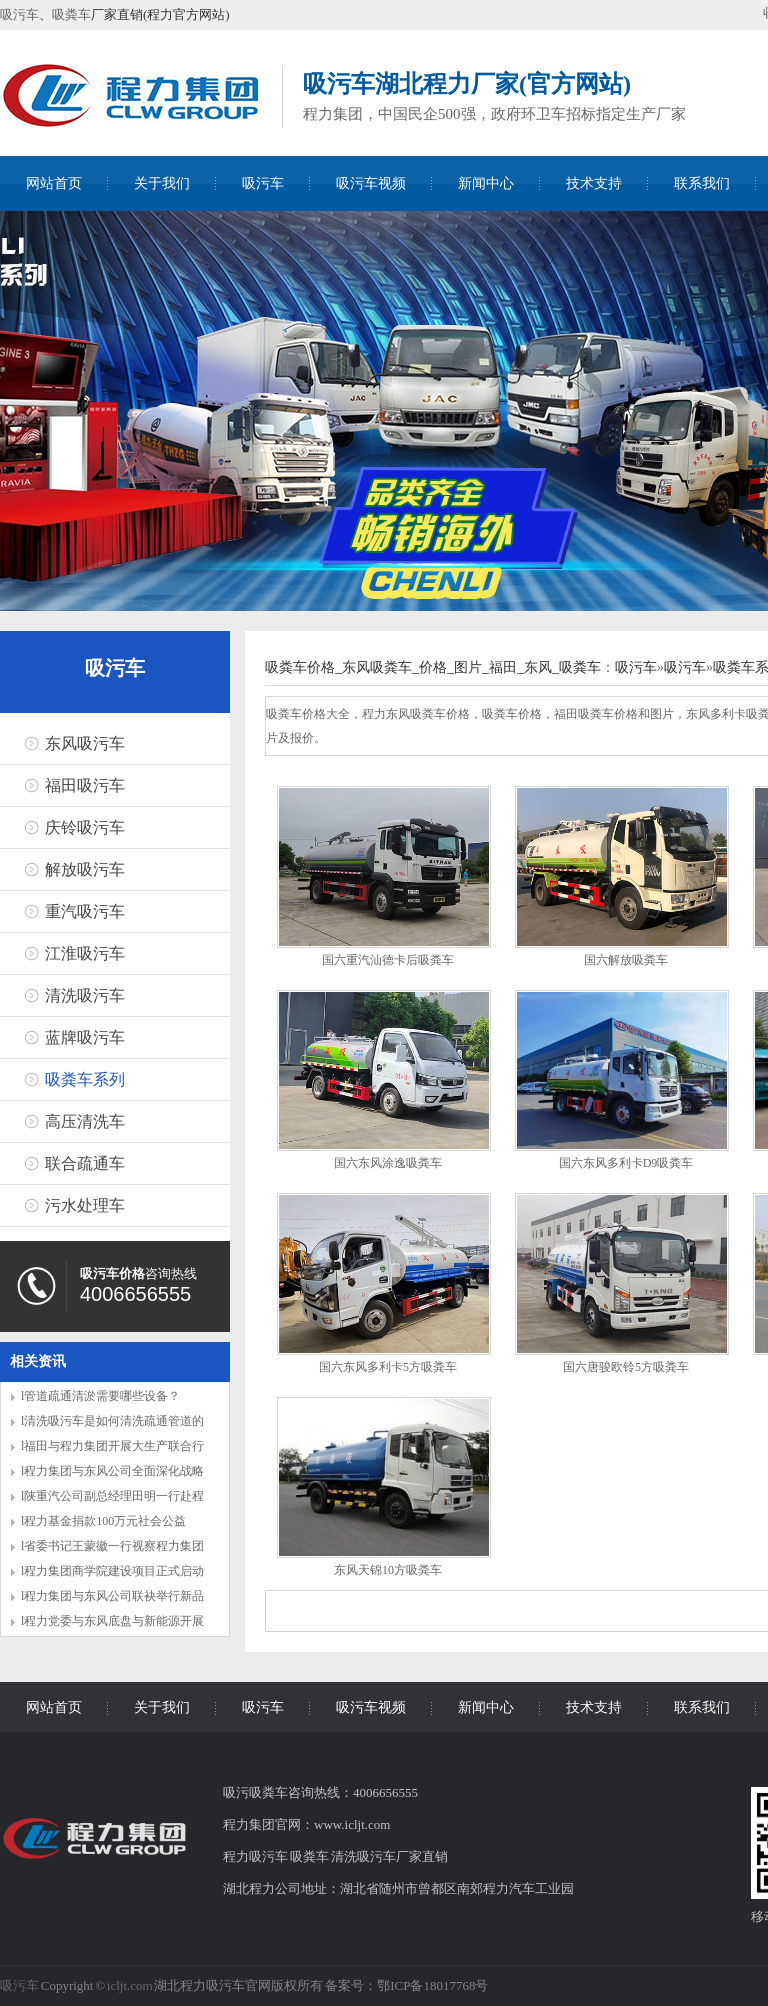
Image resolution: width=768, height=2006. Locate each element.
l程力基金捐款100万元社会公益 (103, 1521)
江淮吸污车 (85, 953)
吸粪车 (71, 14)
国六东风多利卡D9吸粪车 (626, 1163)
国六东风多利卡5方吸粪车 (388, 1367)
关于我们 (162, 183)
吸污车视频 (371, 183)
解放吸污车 (85, 869)
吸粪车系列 (85, 1079)
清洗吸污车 (85, 995)
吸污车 (19, 14)
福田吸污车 (85, 785)
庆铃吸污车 (85, 827)
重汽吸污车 (85, 911)
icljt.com (130, 1985)
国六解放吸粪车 (626, 960)
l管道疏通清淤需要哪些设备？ (100, 1396)
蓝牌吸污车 (85, 1037)
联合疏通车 (85, 1163)
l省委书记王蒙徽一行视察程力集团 (112, 1546)
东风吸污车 (85, 743)
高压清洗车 (85, 1121)
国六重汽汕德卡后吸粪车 (388, 960)
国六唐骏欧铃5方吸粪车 (626, 1367)
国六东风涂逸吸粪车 (388, 1163)
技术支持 (594, 183)
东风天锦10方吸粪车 (388, 1570)
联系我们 (702, 183)
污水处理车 (85, 1205)
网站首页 (54, 183)
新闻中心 (486, 183)
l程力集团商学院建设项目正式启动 (112, 1571)
